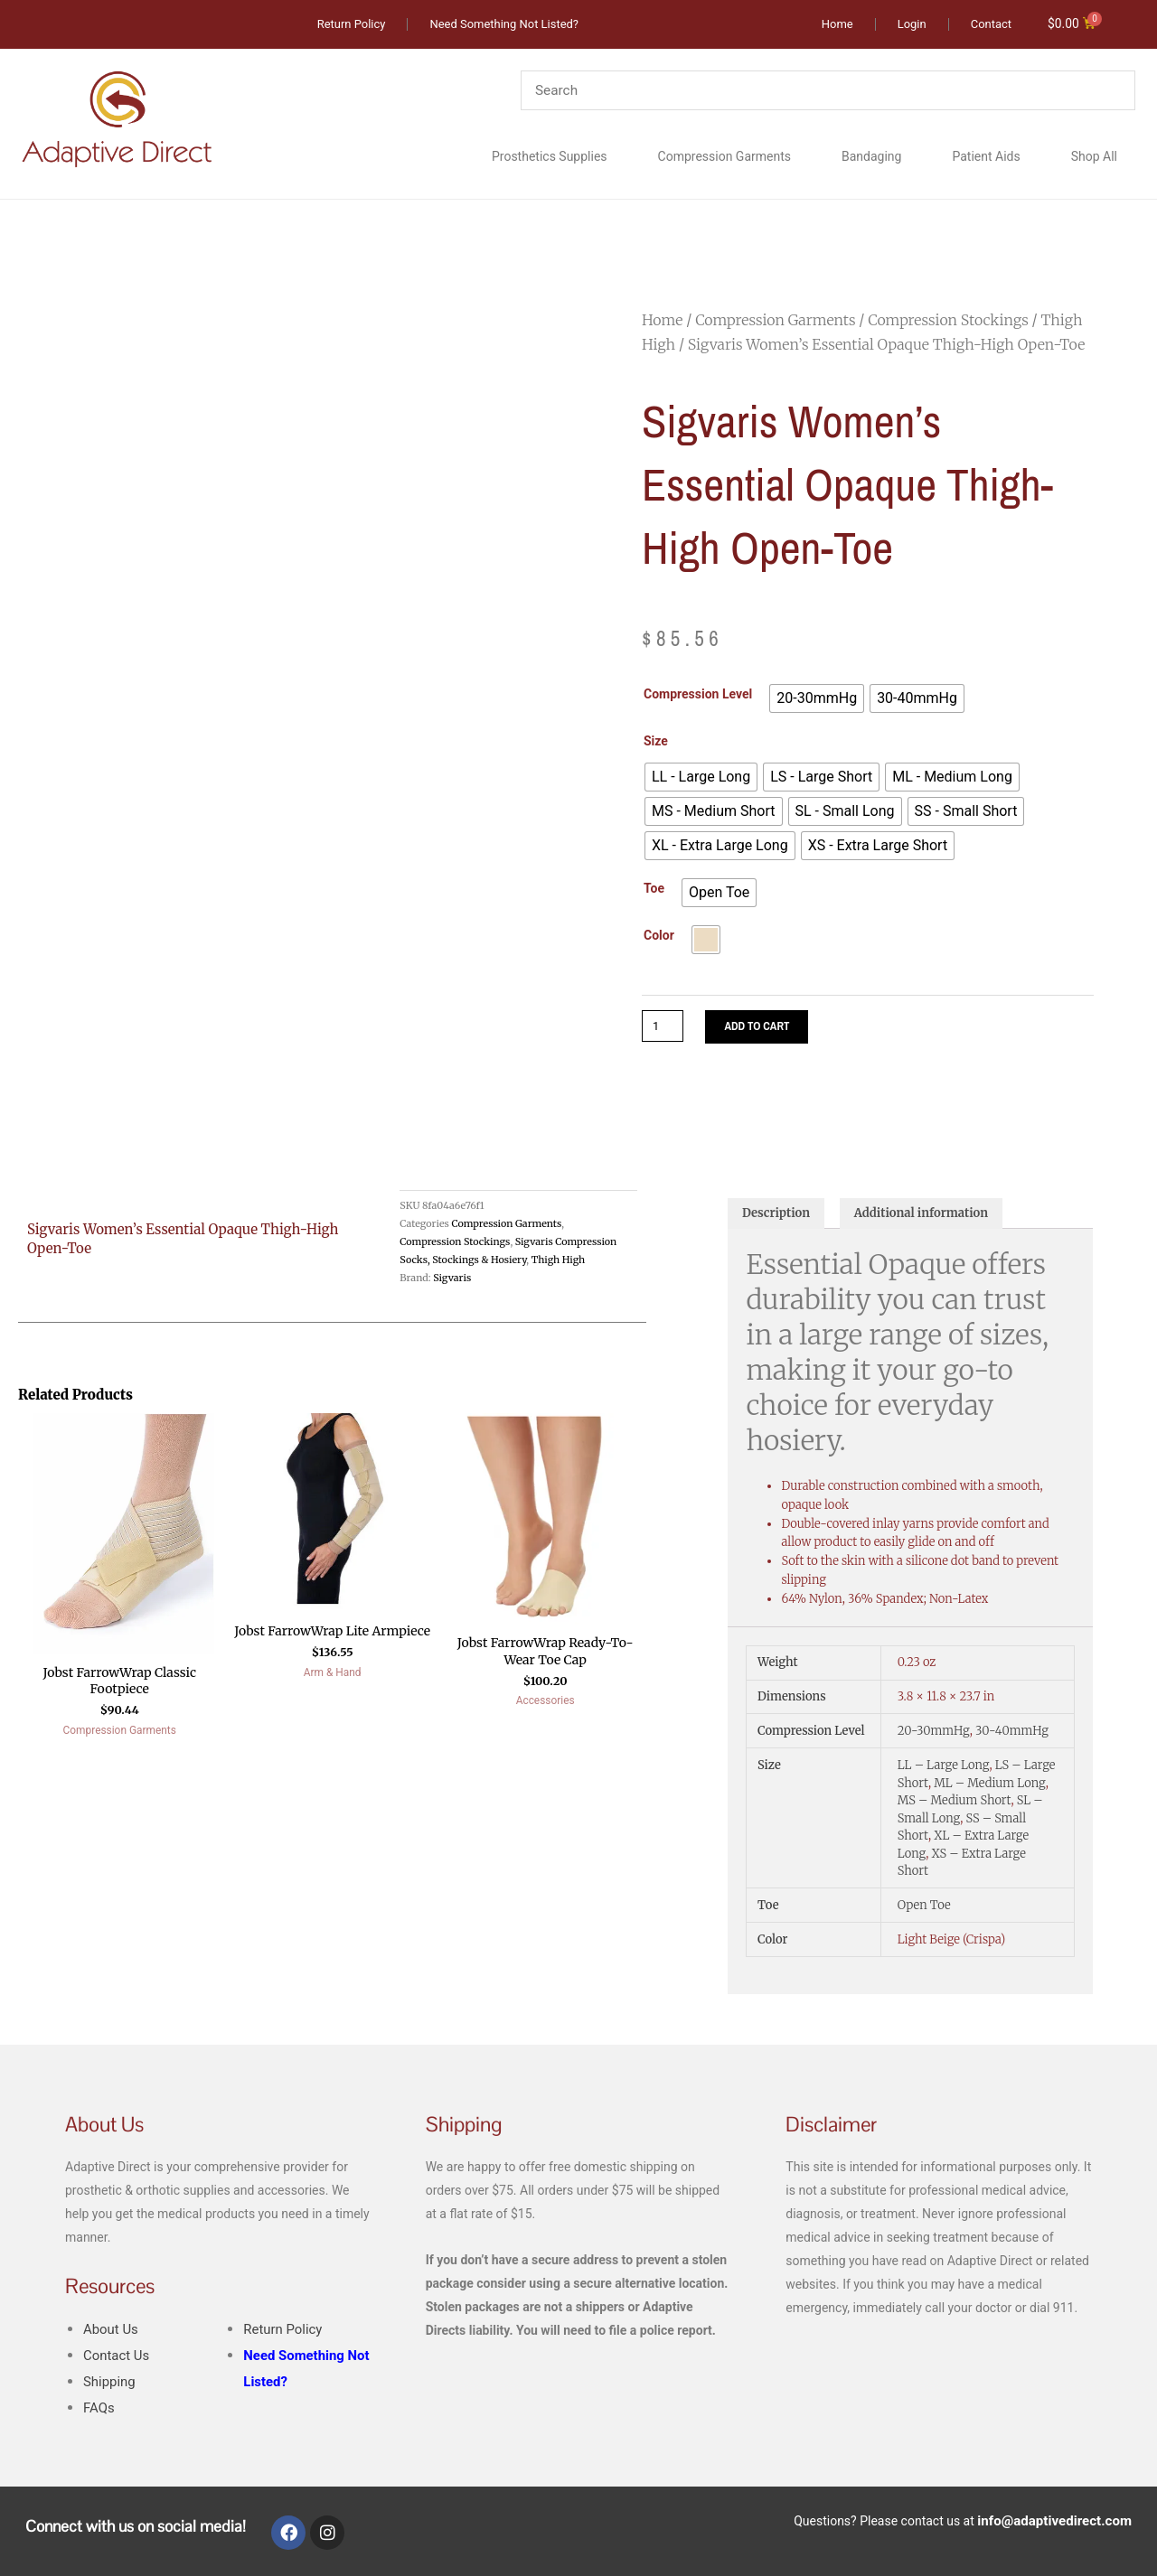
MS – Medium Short (954, 1805)
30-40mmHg (1012, 1735)
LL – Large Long (944, 1769)
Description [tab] (779, 1217)
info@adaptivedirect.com (1060, 2522)
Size (656, 742)
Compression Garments (724, 157)
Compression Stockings (948, 321)
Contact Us (119, 2358)
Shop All (1094, 157)
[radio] (816, 699)
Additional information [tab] (934, 1217)
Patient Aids (986, 157)
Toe (654, 889)
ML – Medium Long (990, 1786)
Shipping (111, 2384)
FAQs (100, 2411)
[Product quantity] (665, 1027)
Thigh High (558, 1261)
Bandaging (871, 157)
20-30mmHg (934, 1735)
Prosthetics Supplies (549, 157)
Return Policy (285, 2332)
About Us (113, 2332)
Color (659, 936)
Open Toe (924, 1909)
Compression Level (698, 695)
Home (662, 321)
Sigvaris (452, 1279)
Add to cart (764, 1027)
